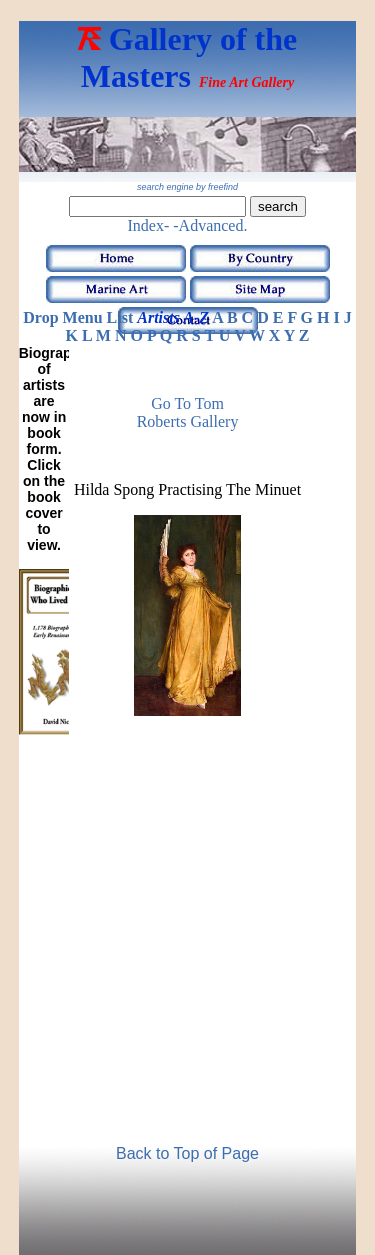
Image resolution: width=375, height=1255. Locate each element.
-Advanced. (210, 225)
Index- (149, 225)
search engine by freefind (187, 187)
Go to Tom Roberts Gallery (188, 412)
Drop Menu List (78, 317)
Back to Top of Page (187, 1153)
